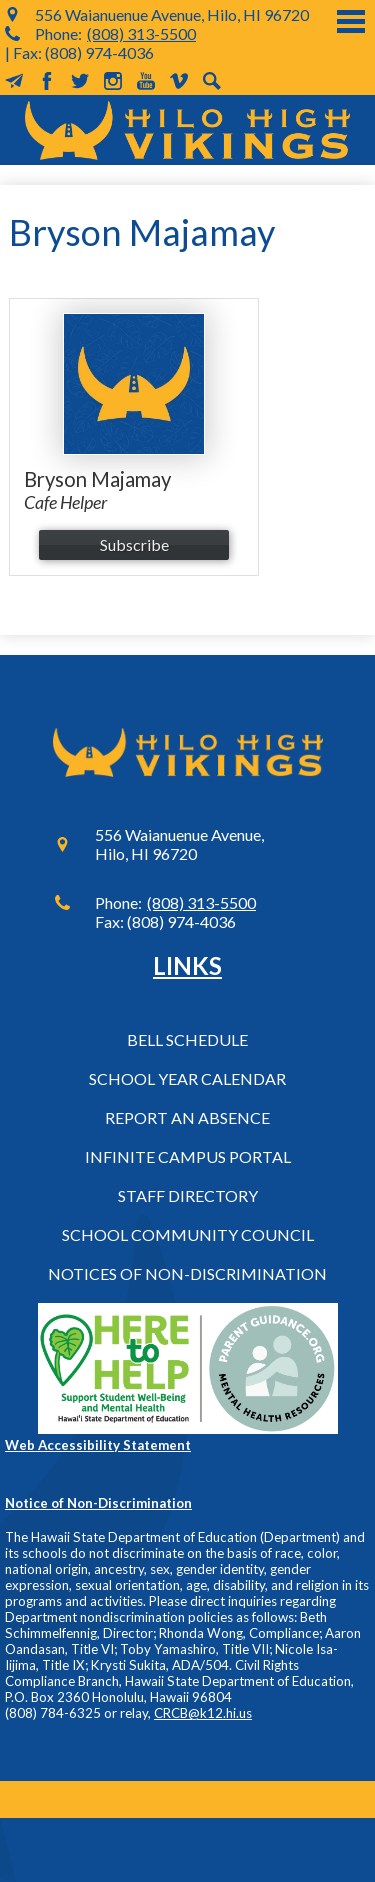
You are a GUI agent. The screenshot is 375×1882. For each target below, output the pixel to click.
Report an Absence (187, 1117)
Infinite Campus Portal (188, 1156)
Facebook (47, 81)
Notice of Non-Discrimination (98, 1503)
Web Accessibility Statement (98, 1445)
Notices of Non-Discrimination (187, 1273)
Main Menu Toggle (351, 21)
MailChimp (14, 81)
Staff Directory (188, 1195)
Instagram (113, 81)
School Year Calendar (187, 1078)
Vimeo (179, 81)
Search (212, 81)
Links (187, 965)
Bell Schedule (187, 1039)
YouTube (146, 81)
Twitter (80, 81)
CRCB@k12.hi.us (203, 1713)
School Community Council (188, 1234)
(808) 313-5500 (141, 33)
